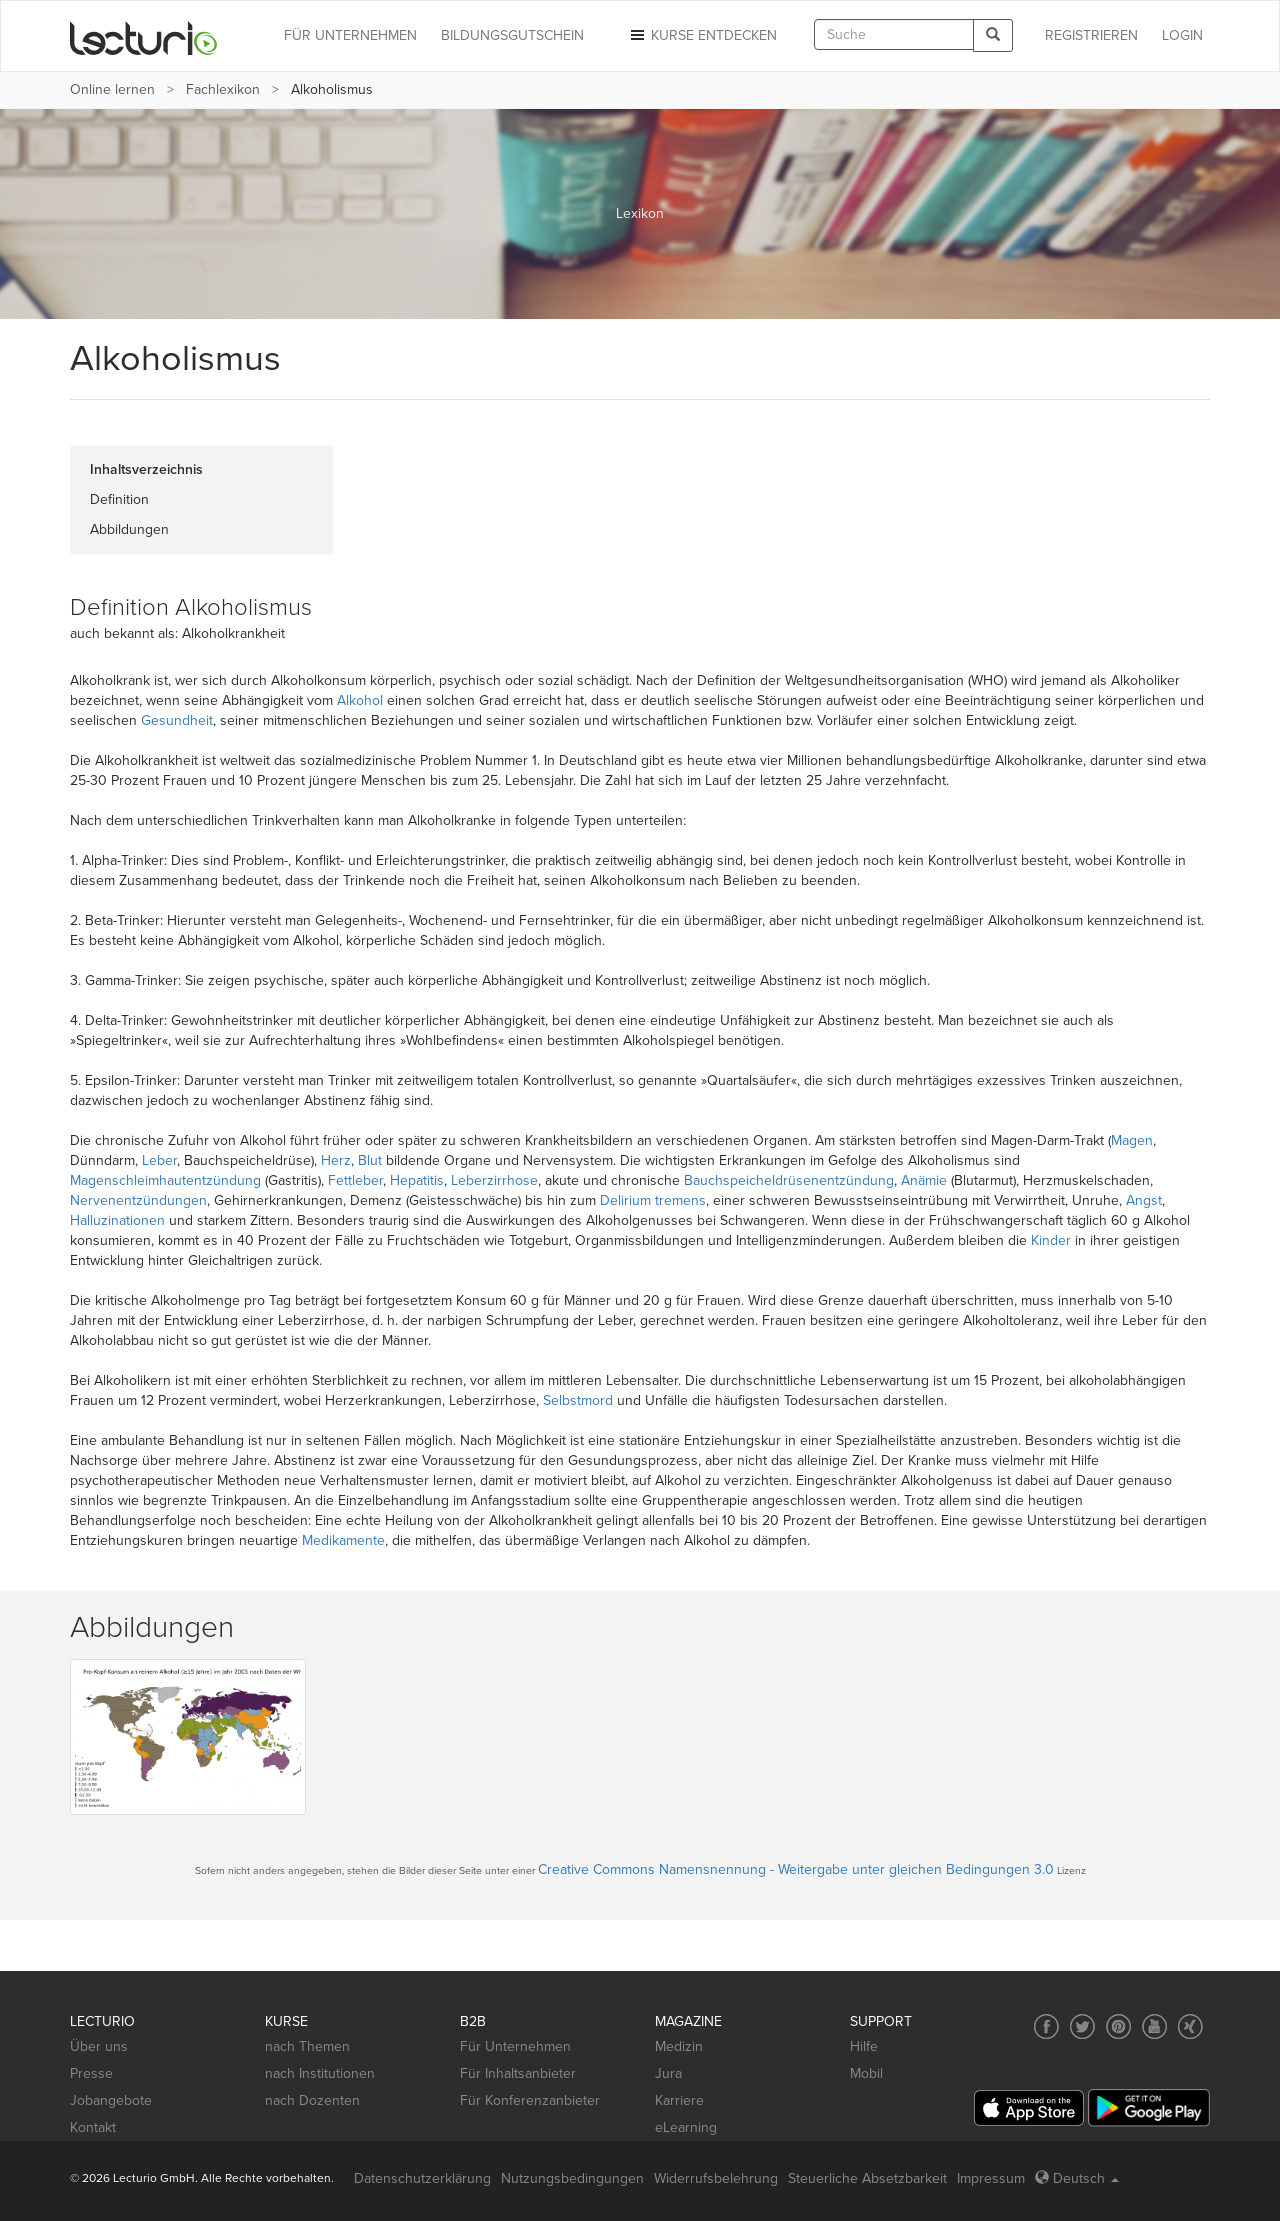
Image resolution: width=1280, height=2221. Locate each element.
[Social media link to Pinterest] (1118, 2026)
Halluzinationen (117, 1220)
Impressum (991, 2178)
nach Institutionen (320, 2073)
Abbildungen (129, 529)
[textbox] (894, 34)
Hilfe (864, 2046)
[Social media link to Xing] (1190, 2026)
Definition (119, 499)
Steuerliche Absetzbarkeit (867, 2178)
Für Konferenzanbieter (530, 2100)
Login (1182, 35)
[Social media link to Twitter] (1082, 2026)
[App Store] (1029, 2108)
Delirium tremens (653, 1200)
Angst (1144, 1200)
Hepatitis (417, 1180)
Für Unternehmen (515, 2046)
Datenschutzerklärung (422, 2178)
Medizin (679, 2046)
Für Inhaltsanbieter (518, 2073)
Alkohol (360, 700)
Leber (159, 1160)
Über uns (99, 2046)
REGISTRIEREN (1091, 35)
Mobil (866, 2073)
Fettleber (355, 1180)
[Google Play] (1149, 2107)
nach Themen (307, 2046)
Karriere (679, 2100)
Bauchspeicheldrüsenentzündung (789, 1180)
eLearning (686, 2127)
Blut (370, 1160)
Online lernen (112, 89)
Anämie (924, 1180)
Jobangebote (111, 2100)
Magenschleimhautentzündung (165, 1180)
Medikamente (343, 1540)
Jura (668, 2073)
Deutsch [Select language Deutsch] (1077, 2178)
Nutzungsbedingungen (572, 2178)
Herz (336, 1160)
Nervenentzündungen (138, 1200)
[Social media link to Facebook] (1046, 2026)
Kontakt (93, 2127)
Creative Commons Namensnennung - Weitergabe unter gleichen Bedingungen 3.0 (796, 1869)
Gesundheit (177, 720)
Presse (91, 2073)
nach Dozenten (312, 2100)
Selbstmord (578, 1400)
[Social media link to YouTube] (1154, 2026)
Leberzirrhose (494, 1180)
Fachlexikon (223, 89)
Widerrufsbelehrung (716, 2178)
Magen (1132, 1140)
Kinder (1051, 1240)
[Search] (993, 35)
